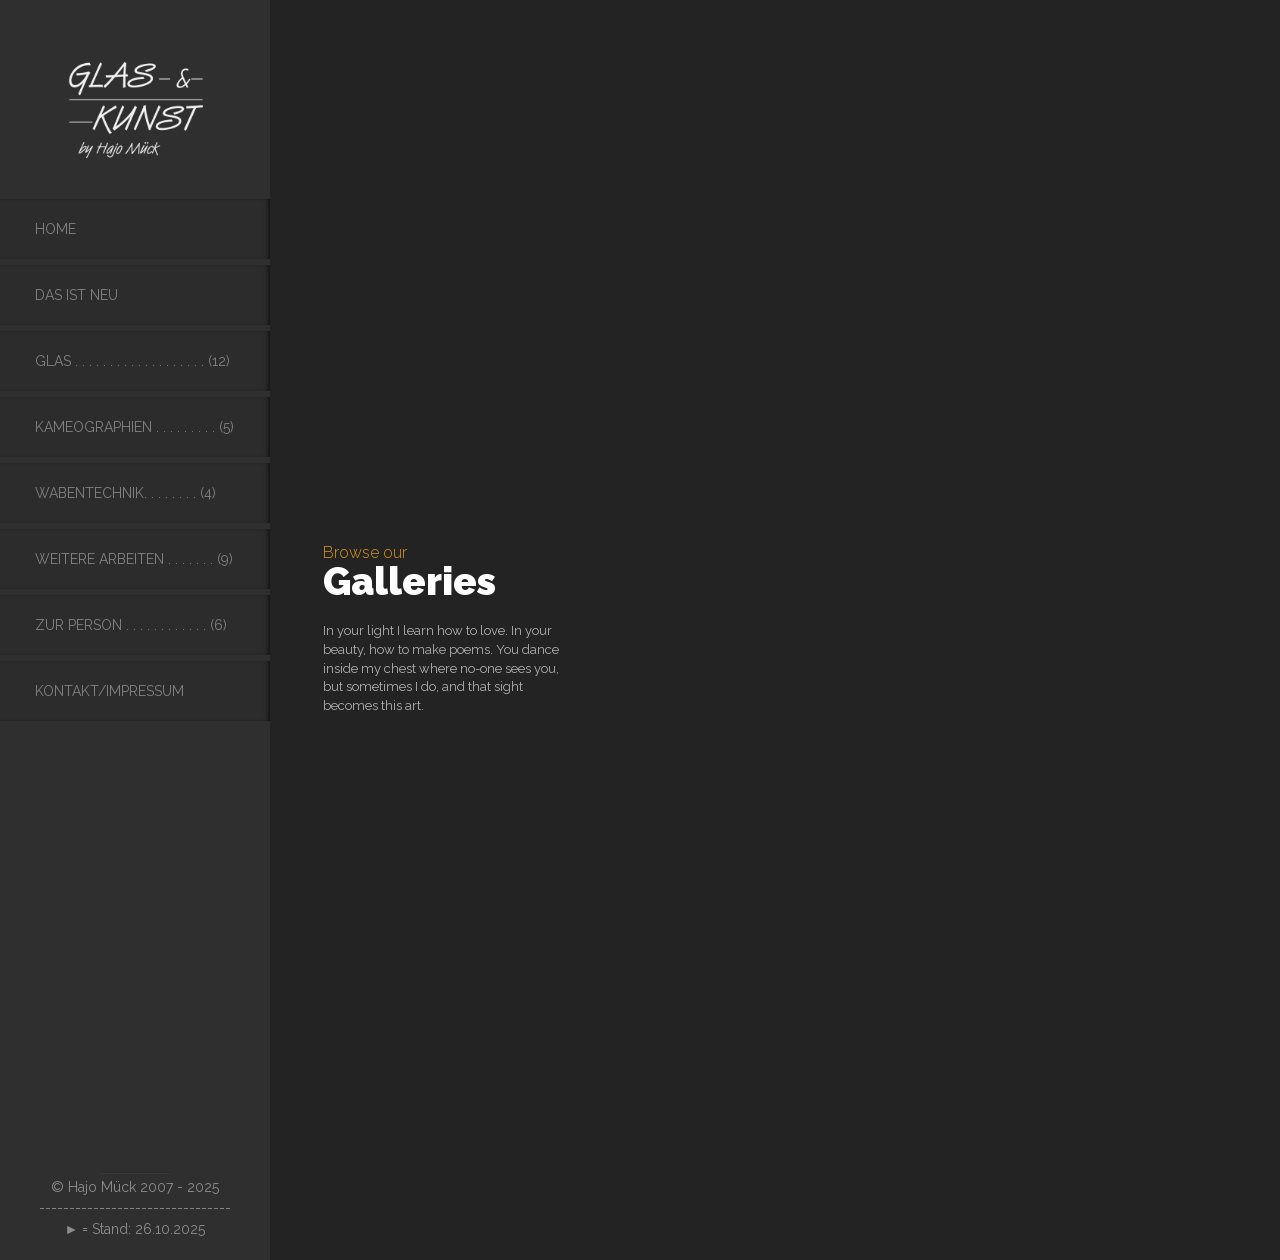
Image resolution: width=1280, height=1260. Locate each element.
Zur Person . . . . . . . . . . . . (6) (131, 625)
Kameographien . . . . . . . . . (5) (134, 427)
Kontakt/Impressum (109, 691)
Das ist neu (76, 295)
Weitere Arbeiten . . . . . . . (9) (134, 559)
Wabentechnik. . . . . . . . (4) (125, 493)
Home (55, 229)
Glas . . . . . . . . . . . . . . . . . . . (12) (132, 361)
